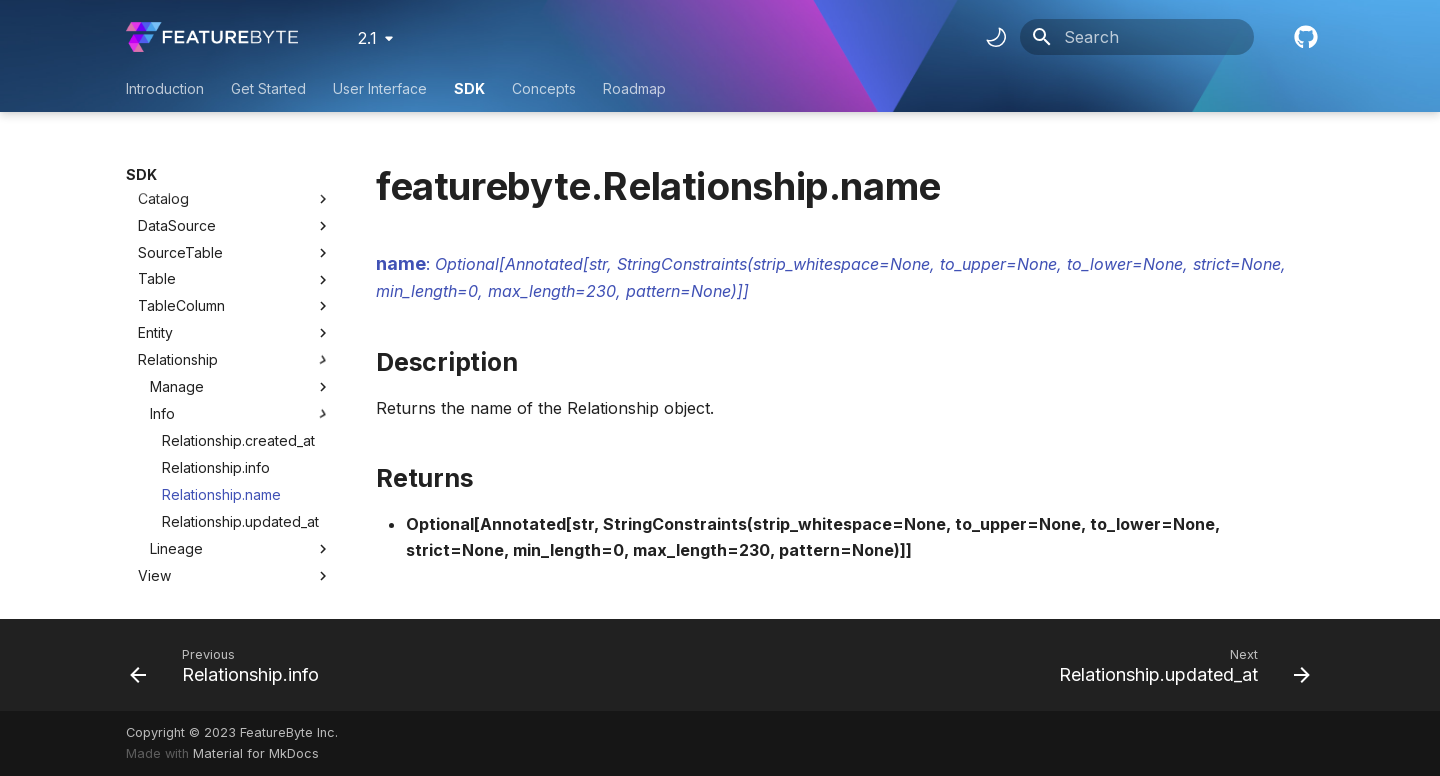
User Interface (380, 88)
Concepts (544, 88)
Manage (241, 282)
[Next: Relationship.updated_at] (1179, 665)
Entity (155, 227)
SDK (469, 88)
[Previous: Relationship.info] (230, 665)
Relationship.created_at (238, 335)
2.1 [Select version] (367, 38)
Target (160, 578)
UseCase (168, 551)
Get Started (268, 88)
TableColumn (181, 200)
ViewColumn (179, 497)
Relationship (178, 254)
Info (241, 309)
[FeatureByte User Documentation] (212, 37)
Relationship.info (216, 362)
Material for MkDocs (256, 753)
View (154, 470)
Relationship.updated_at (240, 416)
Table (157, 173)
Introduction (165, 88)
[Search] (1137, 37)
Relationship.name (221, 389)
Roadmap (634, 88)
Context (164, 524)
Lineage (241, 444)
